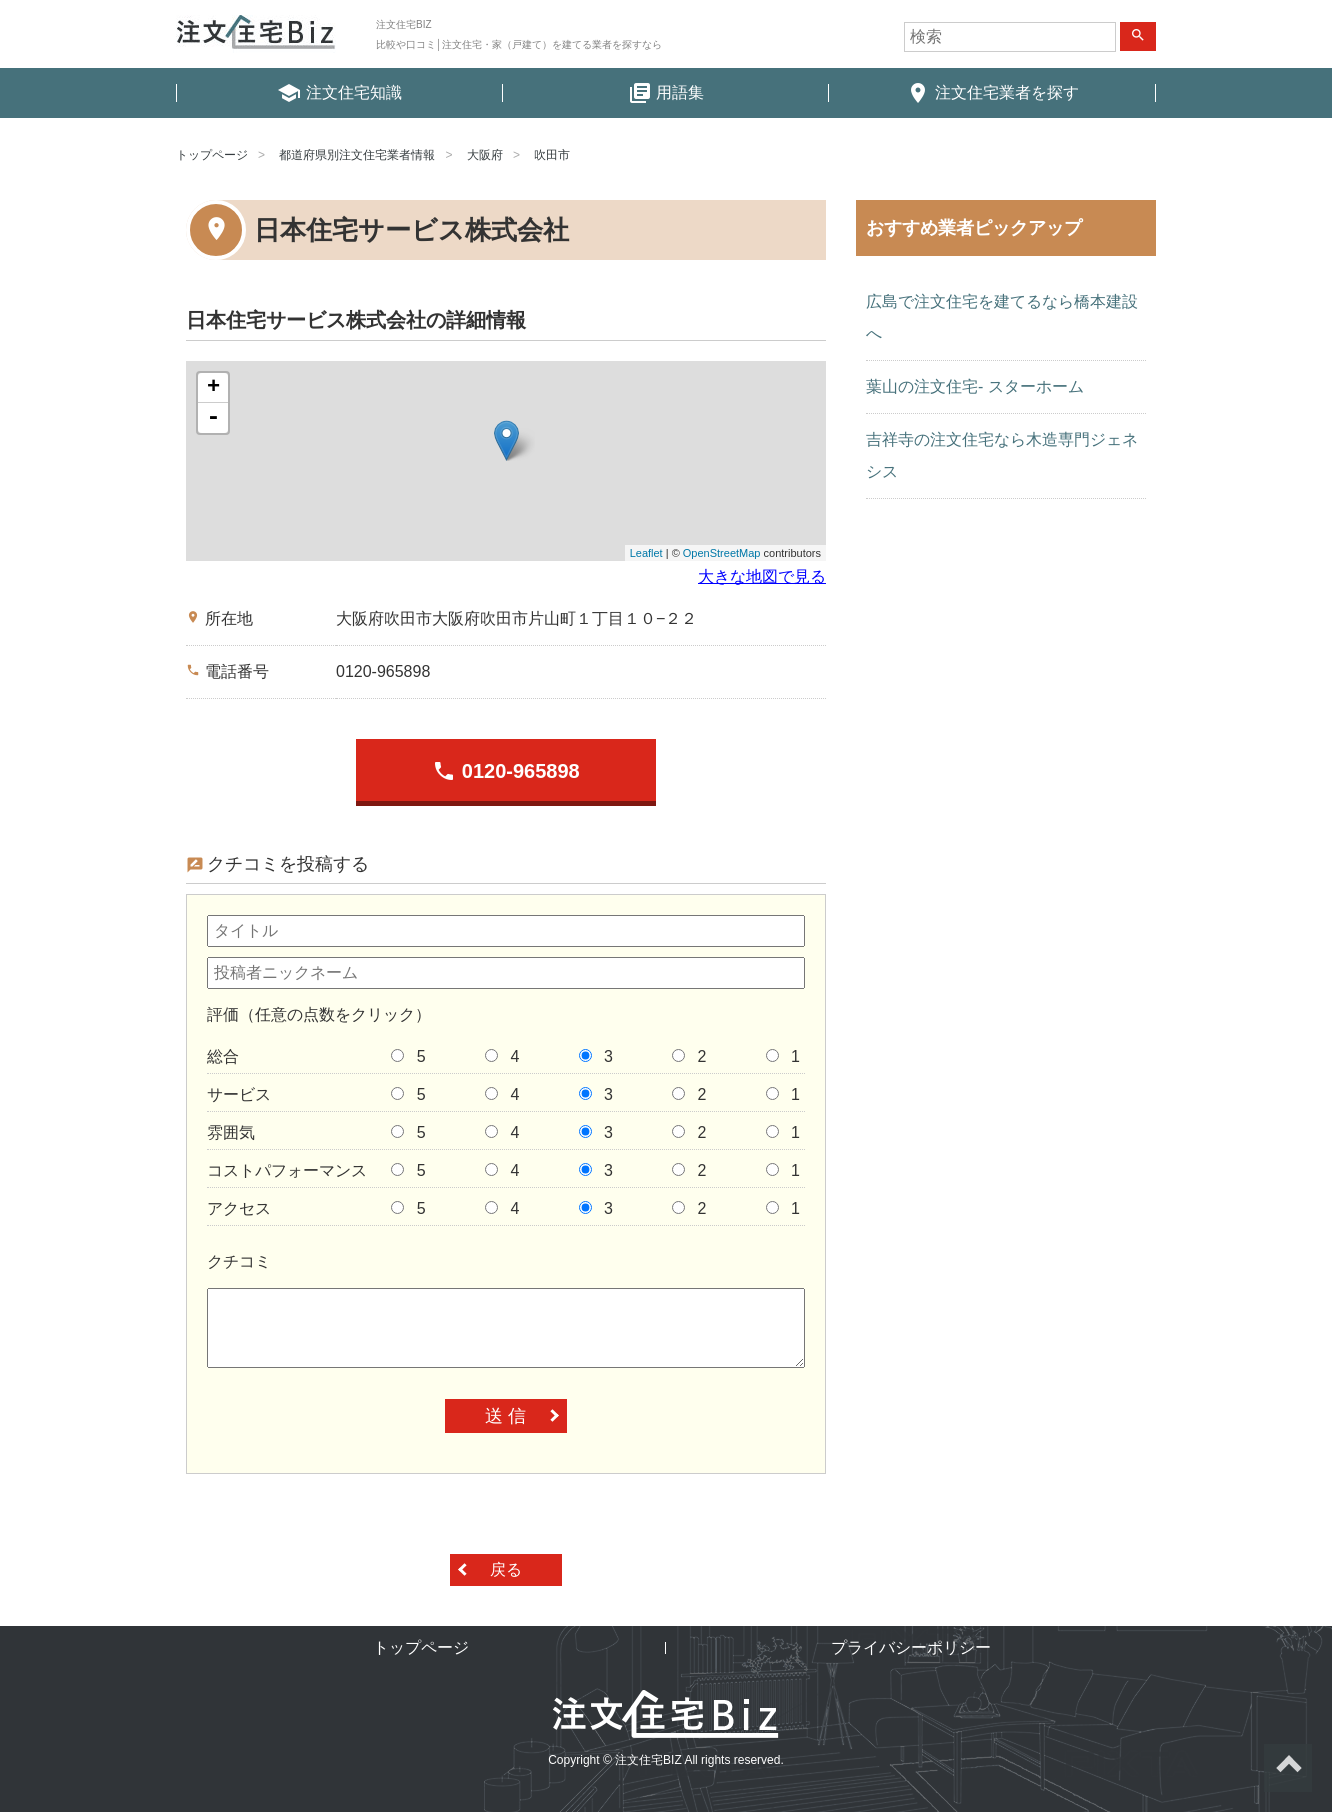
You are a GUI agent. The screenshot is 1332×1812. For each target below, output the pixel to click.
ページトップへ (1288, 1768)
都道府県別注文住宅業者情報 (357, 155)
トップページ (212, 155)
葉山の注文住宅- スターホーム (975, 386)
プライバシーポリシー (911, 1647)
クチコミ (239, 1261)
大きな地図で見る (762, 576)
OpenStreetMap (722, 553)
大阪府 (485, 155)
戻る (506, 1569)
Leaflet (646, 553)
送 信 (505, 1416)
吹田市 (552, 155)
